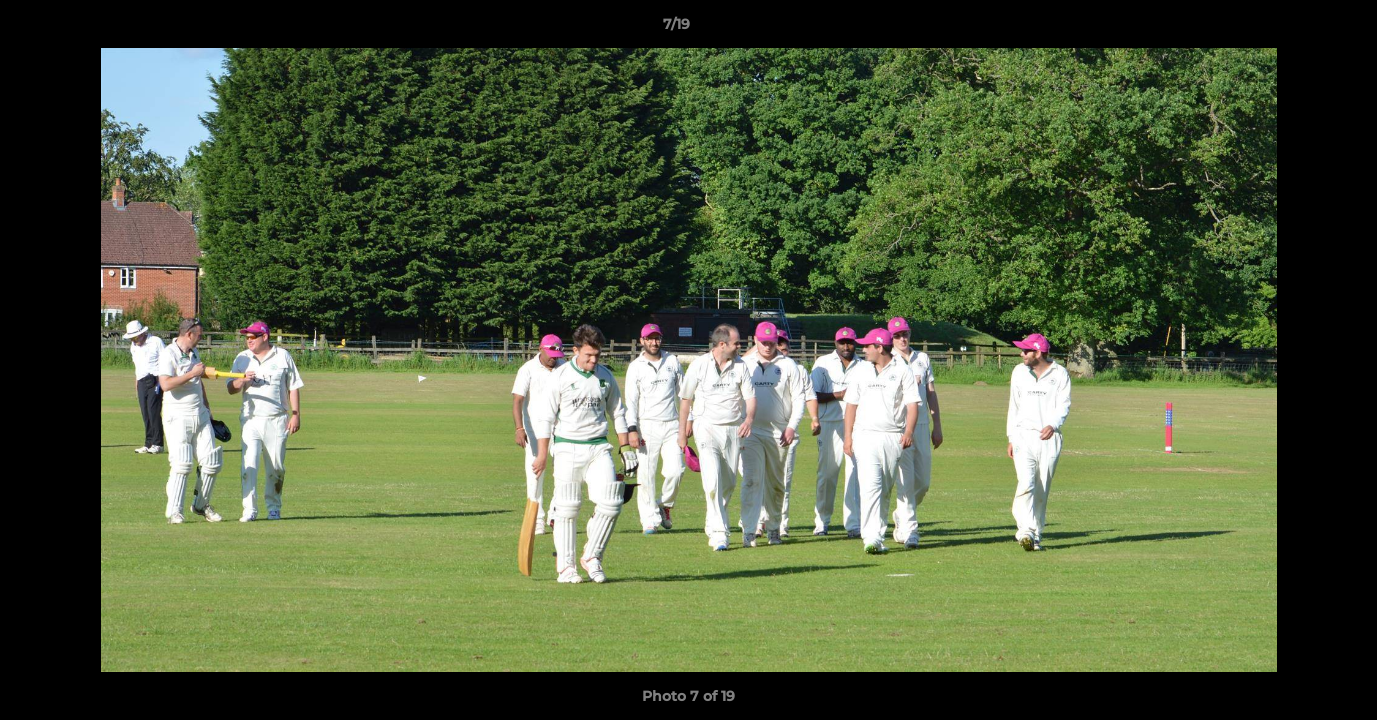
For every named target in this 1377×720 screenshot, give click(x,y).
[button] (1293, 29)
